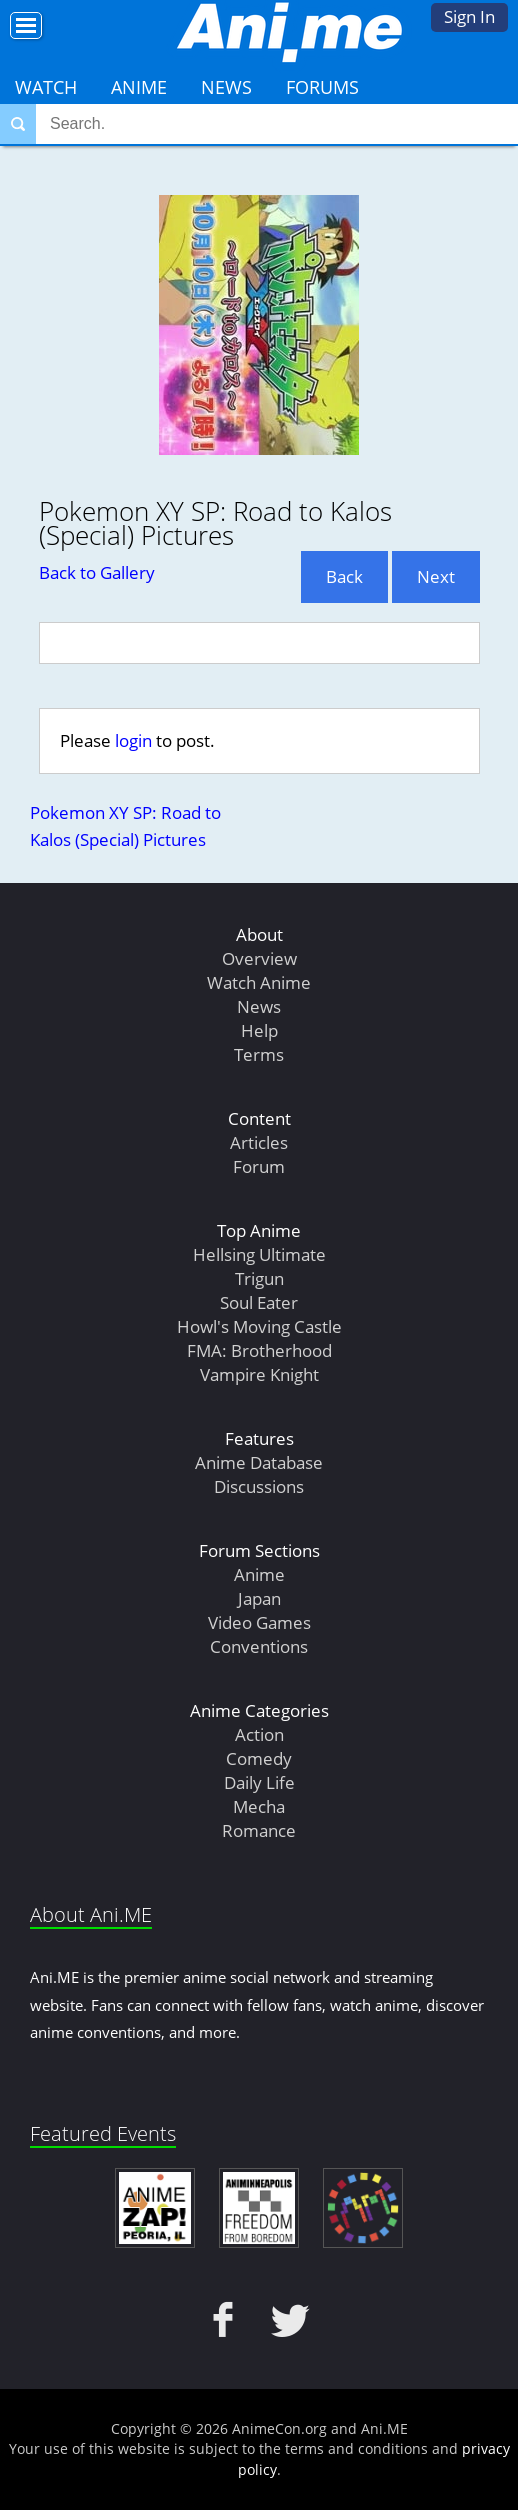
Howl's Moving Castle (259, 1326)
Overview (259, 958)
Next (436, 576)
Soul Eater (259, 1302)
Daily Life (259, 1782)
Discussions (259, 1486)
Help (259, 1030)
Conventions (259, 1646)
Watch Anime (259, 982)
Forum (259, 1166)
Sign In (469, 16)
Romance (259, 1830)
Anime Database (259, 1462)
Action (259, 1734)
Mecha (259, 1806)
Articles (259, 1142)
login (133, 740)
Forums (322, 87)
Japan (259, 1598)
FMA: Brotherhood (259, 1350)
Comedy (259, 1758)
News (226, 87)
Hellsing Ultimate (259, 1254)
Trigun (259, 1278)
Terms (259, 1054)
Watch (46, 87)
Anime (139, 87)
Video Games (259, 1622)
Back (344, 576)
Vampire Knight (259, 1374)
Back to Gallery (97, 572)
